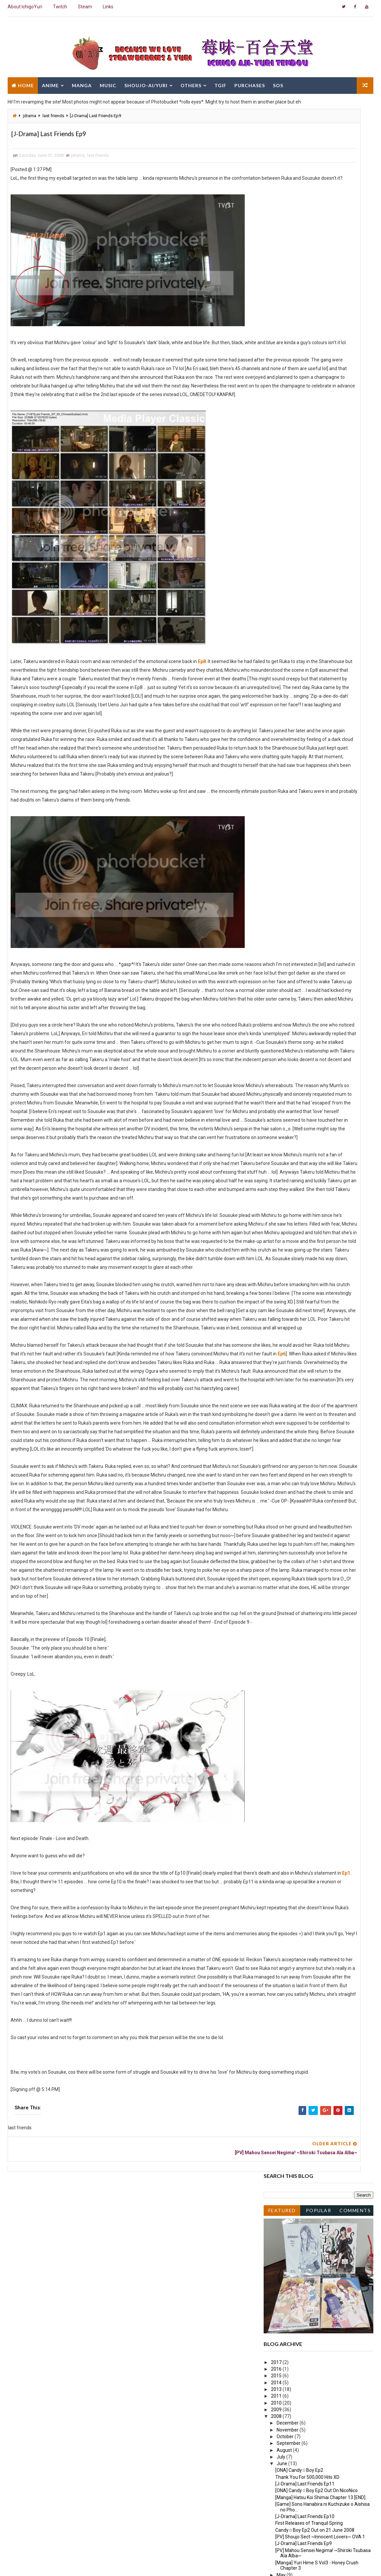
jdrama (29, 115)
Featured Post (282, 148)
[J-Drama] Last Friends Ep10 (304, 453)
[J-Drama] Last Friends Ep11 (304, 421)
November (288, 366)
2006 (277, 552)
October (286, 373)
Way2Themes (65, 2564)
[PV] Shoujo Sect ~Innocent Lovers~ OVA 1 (320, 474)
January (286, 539)
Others (191, 82)
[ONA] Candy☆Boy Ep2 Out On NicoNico (316, 427)
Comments (355, 147)
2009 (277, 347)
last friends (53, 115)
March (284, 525)
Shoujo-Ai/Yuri (146, 82)
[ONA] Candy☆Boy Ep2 (299, 407)
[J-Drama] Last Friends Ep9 (303, 480)
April (282, 519)
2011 (277, 333)
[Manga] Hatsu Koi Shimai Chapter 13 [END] (320, 434)
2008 (277, 353)
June (282, 400)
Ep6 (141, 1565)
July (281, 394)
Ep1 (114, 2197)
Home (26, 82)
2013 (277, 326)
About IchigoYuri (25, 6)
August (285, 387)
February (286, 532)
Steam (85, 6)
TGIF (220, 82)
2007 (277, 546)
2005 (277, 559)
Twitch (60, 6)
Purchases (249, 82)
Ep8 (202, 699)
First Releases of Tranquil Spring (309, 460)
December (288, 360)
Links (108, 6)
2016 (277, 306)
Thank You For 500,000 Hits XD (307, 414)
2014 (277, 319)
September (289, 380)
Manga (82, 82)
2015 (277, 313)
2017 (277, 299)
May (282, 512)
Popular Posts (318, 148)
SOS (278, 82)
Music (108, 82)
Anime (50, 82)
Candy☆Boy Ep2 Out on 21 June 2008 (314, 467)
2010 (277, 340)
